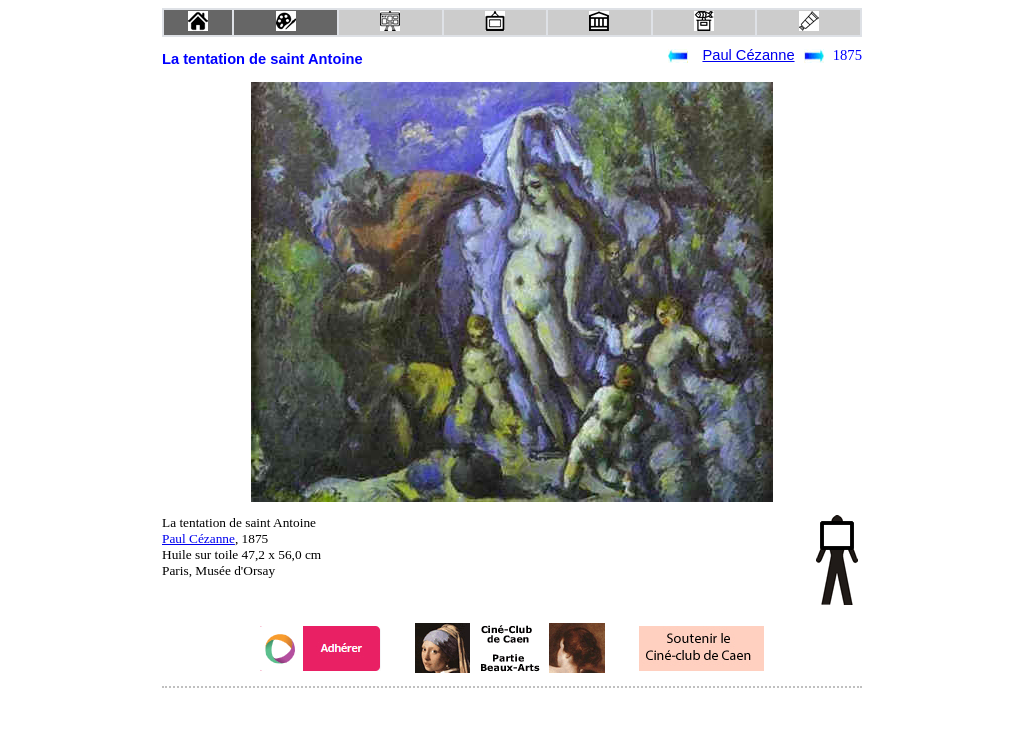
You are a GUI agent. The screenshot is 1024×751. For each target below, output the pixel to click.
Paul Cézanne (748, 55)
